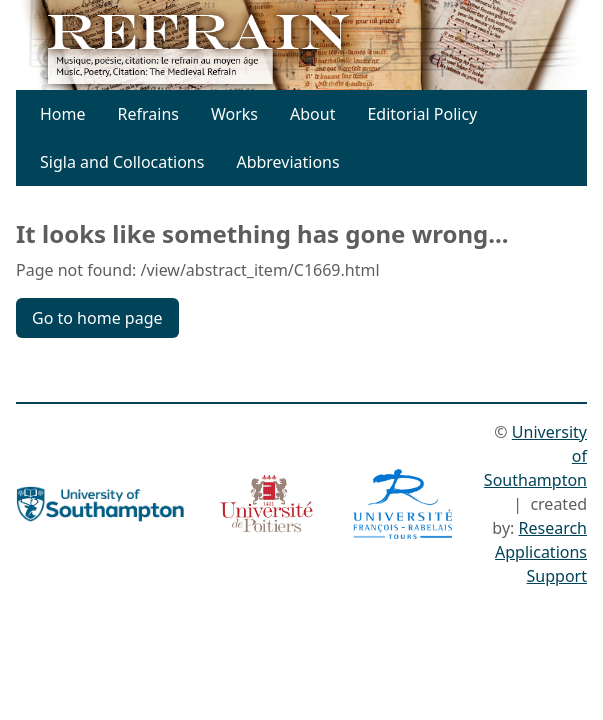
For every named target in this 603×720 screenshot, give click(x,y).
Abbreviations (287, 162)
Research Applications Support (541, 552)
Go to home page (97, 318)
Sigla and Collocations (122, 162)
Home (63, 114)
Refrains (148, 114)
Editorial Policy (422, 114)
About (312, 114)
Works (234, 114)
